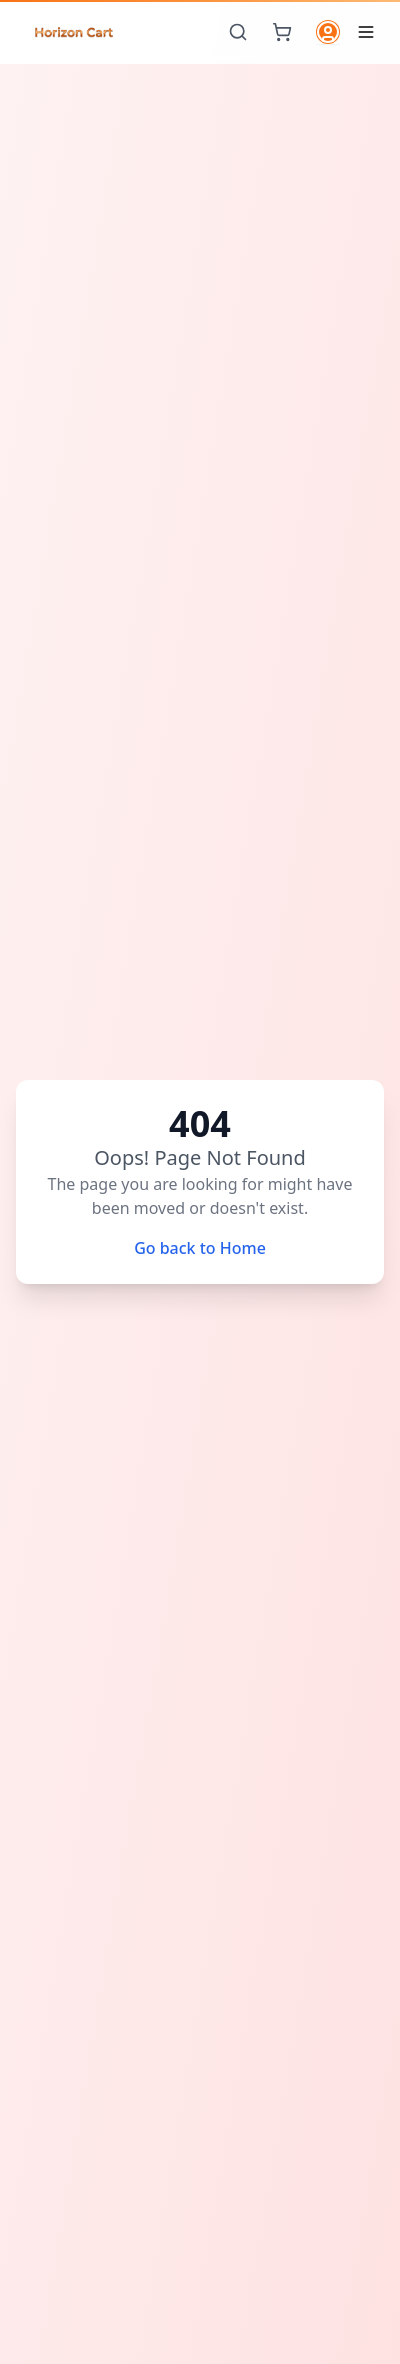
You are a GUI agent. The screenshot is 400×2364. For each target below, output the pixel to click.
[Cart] (282, 32)
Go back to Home (200, 1248)
